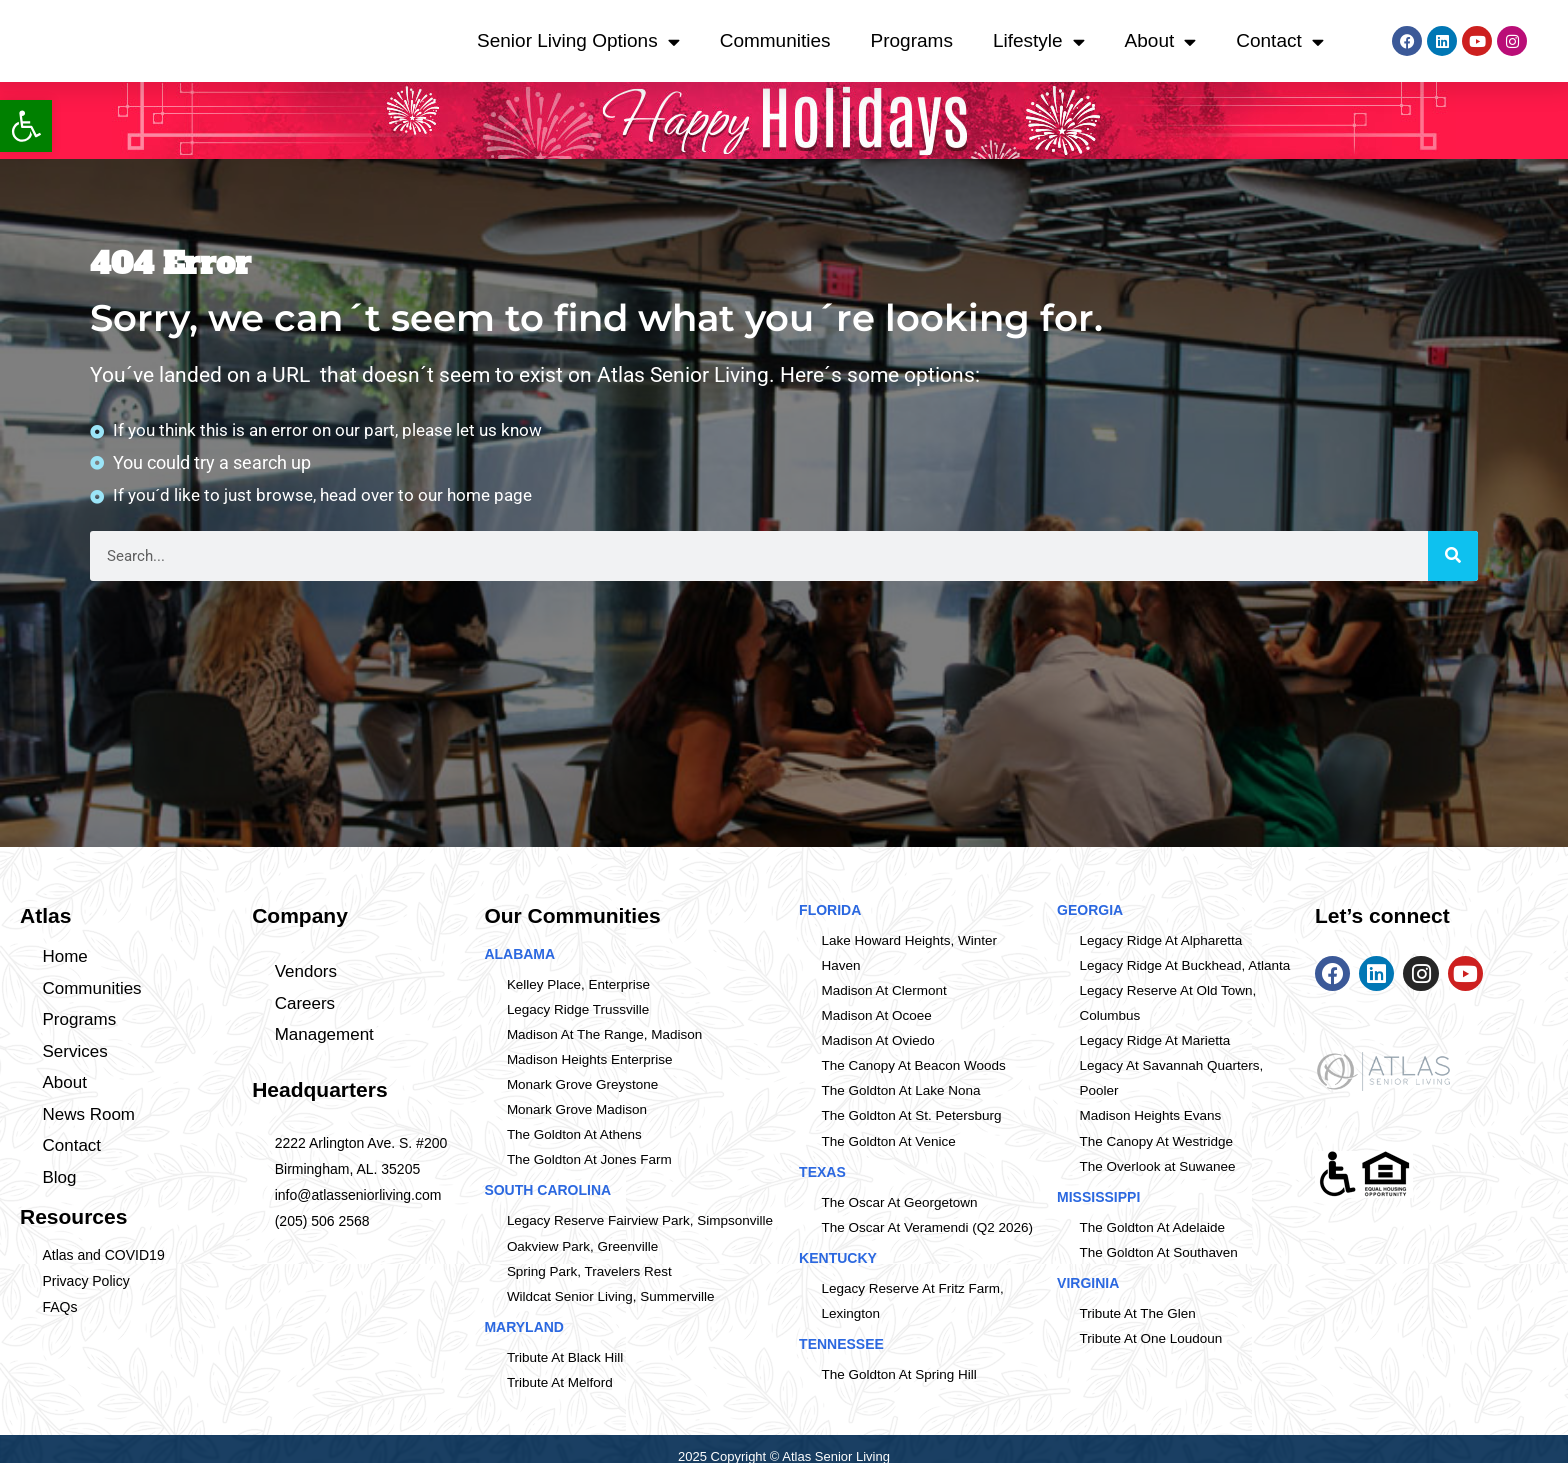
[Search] (1453, 560)
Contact (1279, 41)
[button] (26, 126)
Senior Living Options (578, 41)
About (1161, 41)
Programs (912, 40)
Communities (775, 40)
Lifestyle (1039, 41)
